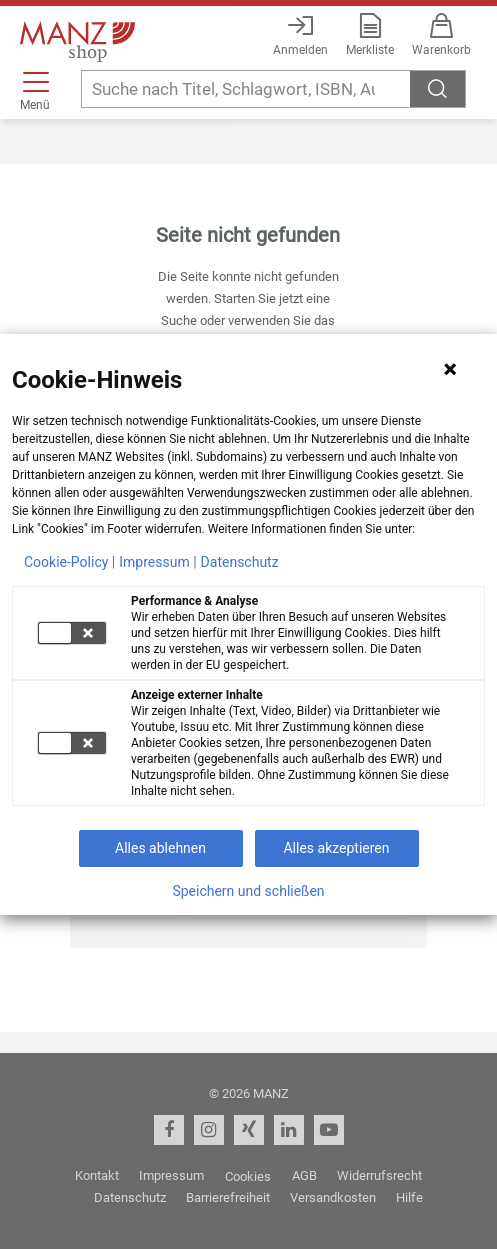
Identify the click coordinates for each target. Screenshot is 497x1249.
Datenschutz (240, 562)
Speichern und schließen (248, 891)
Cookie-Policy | (69, 562)
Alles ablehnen (160, 848)
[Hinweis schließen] (450, 369)
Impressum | (157, 562)
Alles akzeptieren (336, 848)
